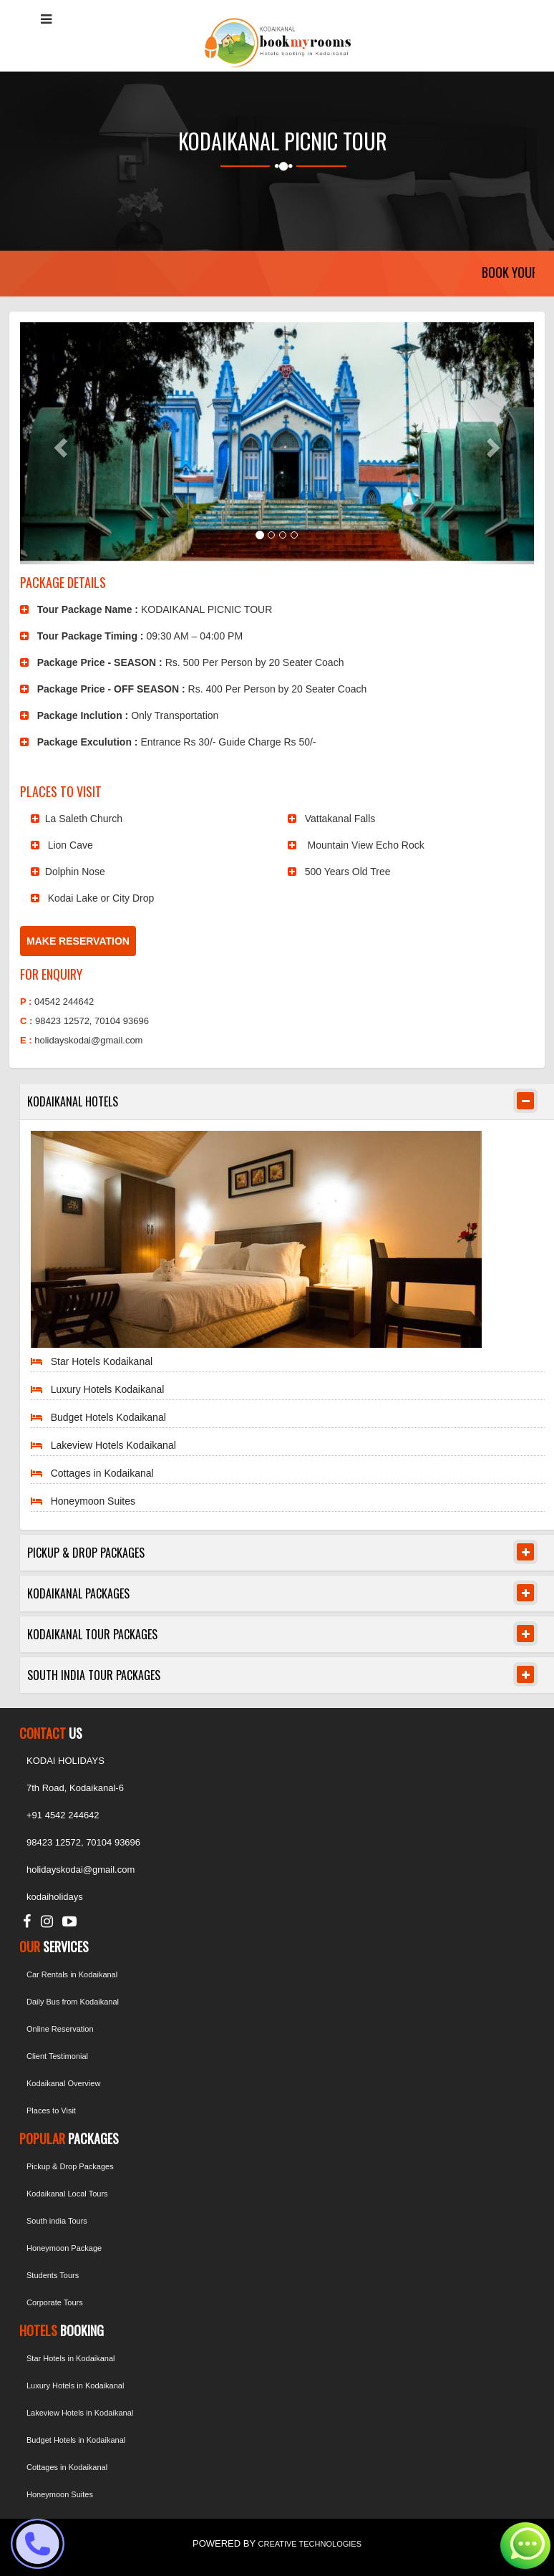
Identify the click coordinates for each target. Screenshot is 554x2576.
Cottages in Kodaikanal (102, 1473)
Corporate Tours (54, 2302)
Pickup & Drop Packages (70, 2166)
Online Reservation (60, 2029)
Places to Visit (51, 2110)
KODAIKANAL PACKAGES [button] (78, 1593)
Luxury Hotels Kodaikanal (108, 1389)
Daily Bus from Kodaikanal (72, 2001)
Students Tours (52, 2275)
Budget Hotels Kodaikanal (108, 1417)
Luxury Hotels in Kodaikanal (75, 2385)
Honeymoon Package (64, 2248)
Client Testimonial (57, 2056)
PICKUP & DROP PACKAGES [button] (86, 1552)
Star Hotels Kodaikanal (101, 1361)
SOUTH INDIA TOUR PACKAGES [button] (93, 1675)
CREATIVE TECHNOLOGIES (309, 2543)
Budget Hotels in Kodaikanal (75, 2440)
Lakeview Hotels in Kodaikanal (79, 2412)
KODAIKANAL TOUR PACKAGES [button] (92, 1634)
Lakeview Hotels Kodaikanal (113, 1445)
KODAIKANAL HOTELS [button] (72, 1101)
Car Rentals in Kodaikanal (71, 1974)
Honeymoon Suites (93, 1501)
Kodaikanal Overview (63, 2083)
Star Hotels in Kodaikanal (70, 2358)
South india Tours (56, 2220)
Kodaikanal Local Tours (67, 2193)
